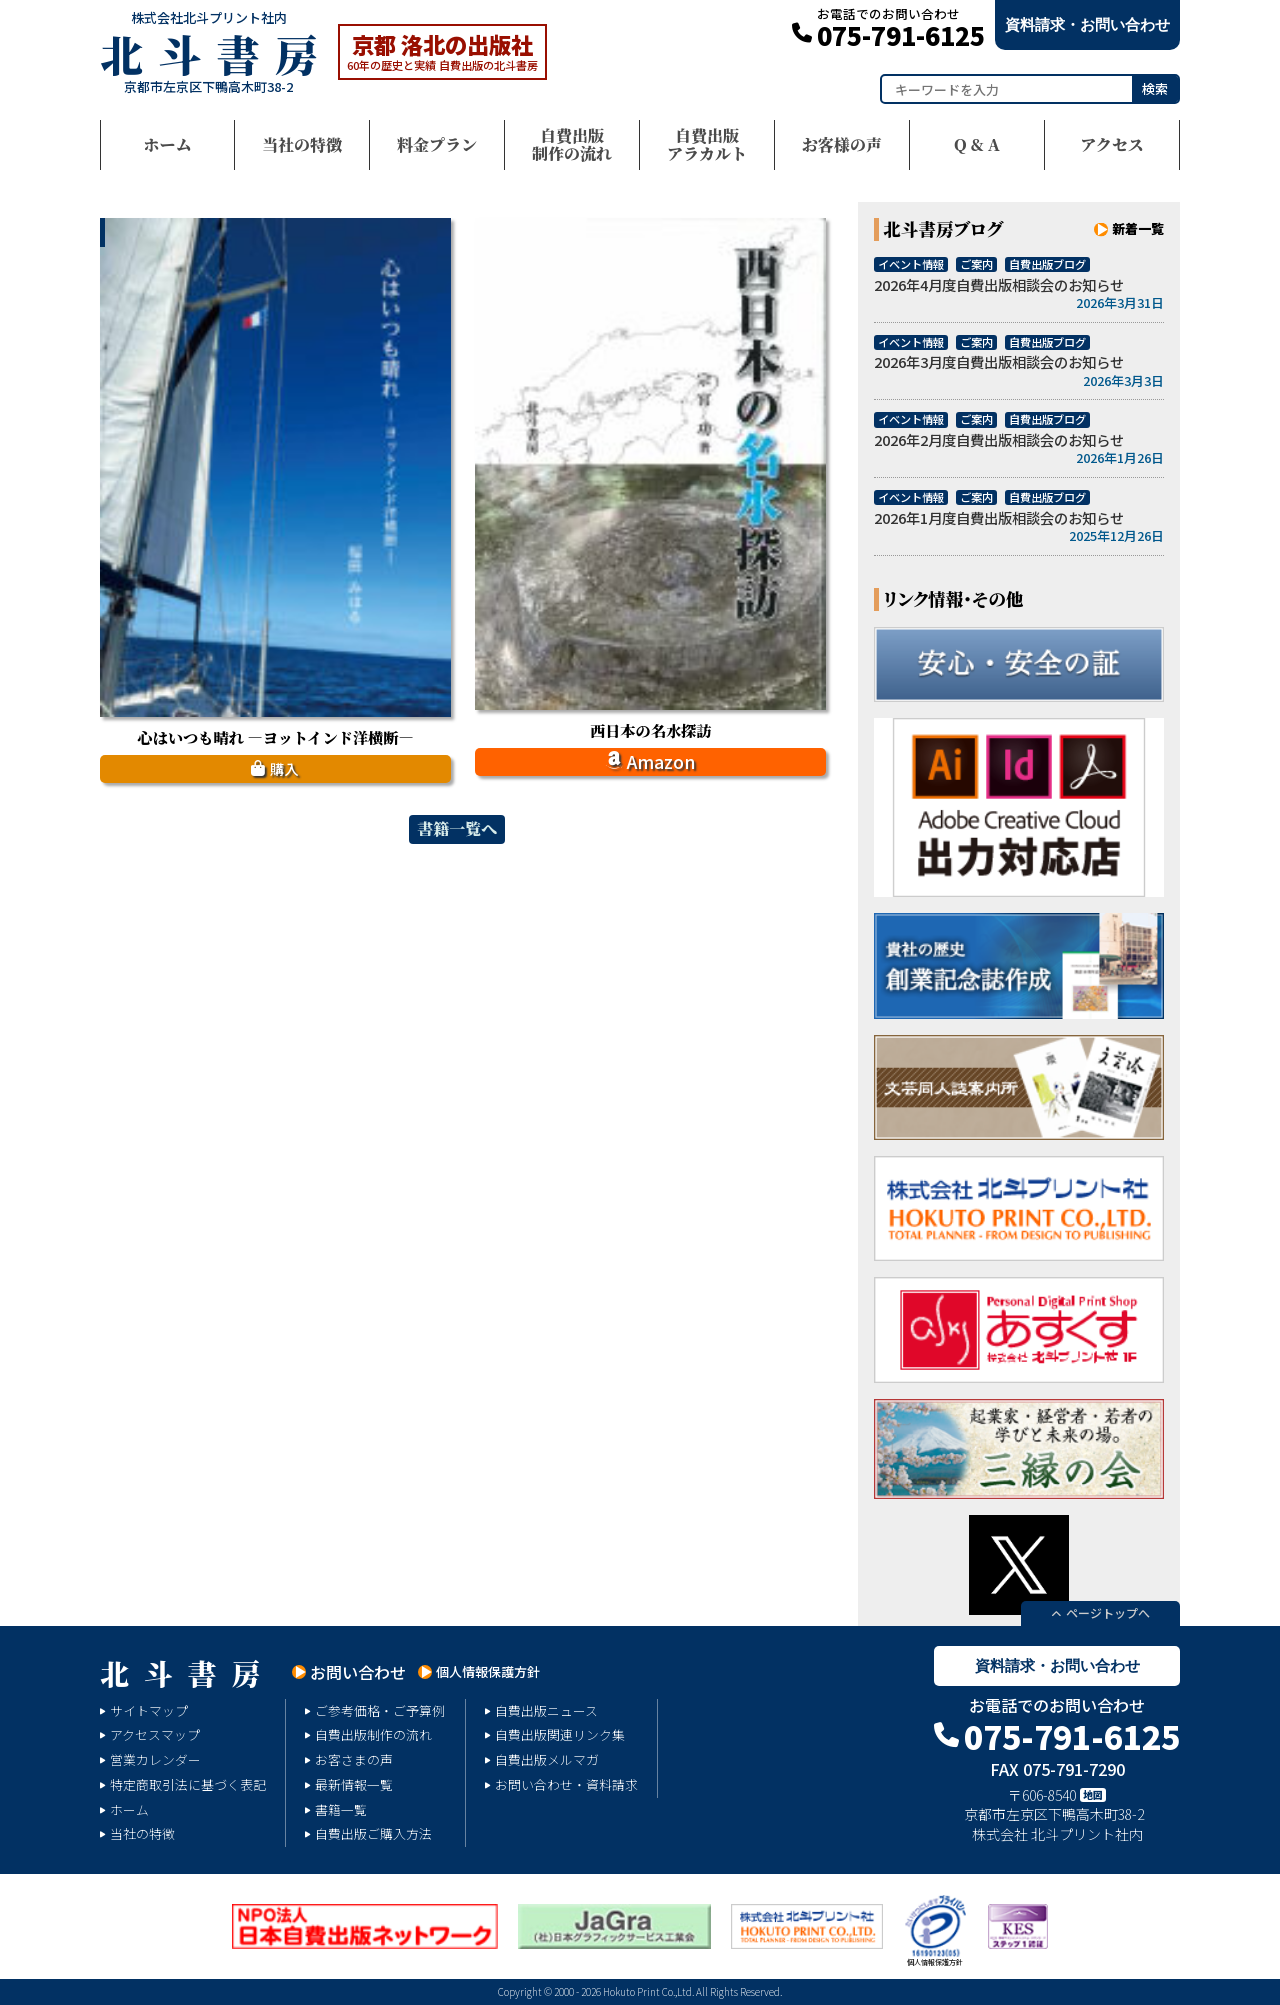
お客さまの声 (354, 1759)
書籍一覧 (341, 1809)
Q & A (977, 144)
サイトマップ (149, 1710)
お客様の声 (842, 144)
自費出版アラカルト (707, 144)
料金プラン (437, 144)
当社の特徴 (302, 144)
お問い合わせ (358, 1672)
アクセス (1112, 144)
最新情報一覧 (354, 1784)
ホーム (167, 144)
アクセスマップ (155, 1734)
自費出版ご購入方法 (373, 1833)
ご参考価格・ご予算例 (380, 1710)
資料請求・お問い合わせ (1087, 24)
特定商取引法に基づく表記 (188, 1784)
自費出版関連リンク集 (560, 1734)
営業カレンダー (155, 1759)
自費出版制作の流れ (572, 144)
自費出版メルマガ (547, 1759)
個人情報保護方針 (488, 1671)
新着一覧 (1138, 228)
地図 (1093, 1794)
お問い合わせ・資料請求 (566, 1784)
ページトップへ (1108, 1613)
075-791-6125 (901, 30)
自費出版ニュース (546, 1710)
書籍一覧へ (457, 828)
